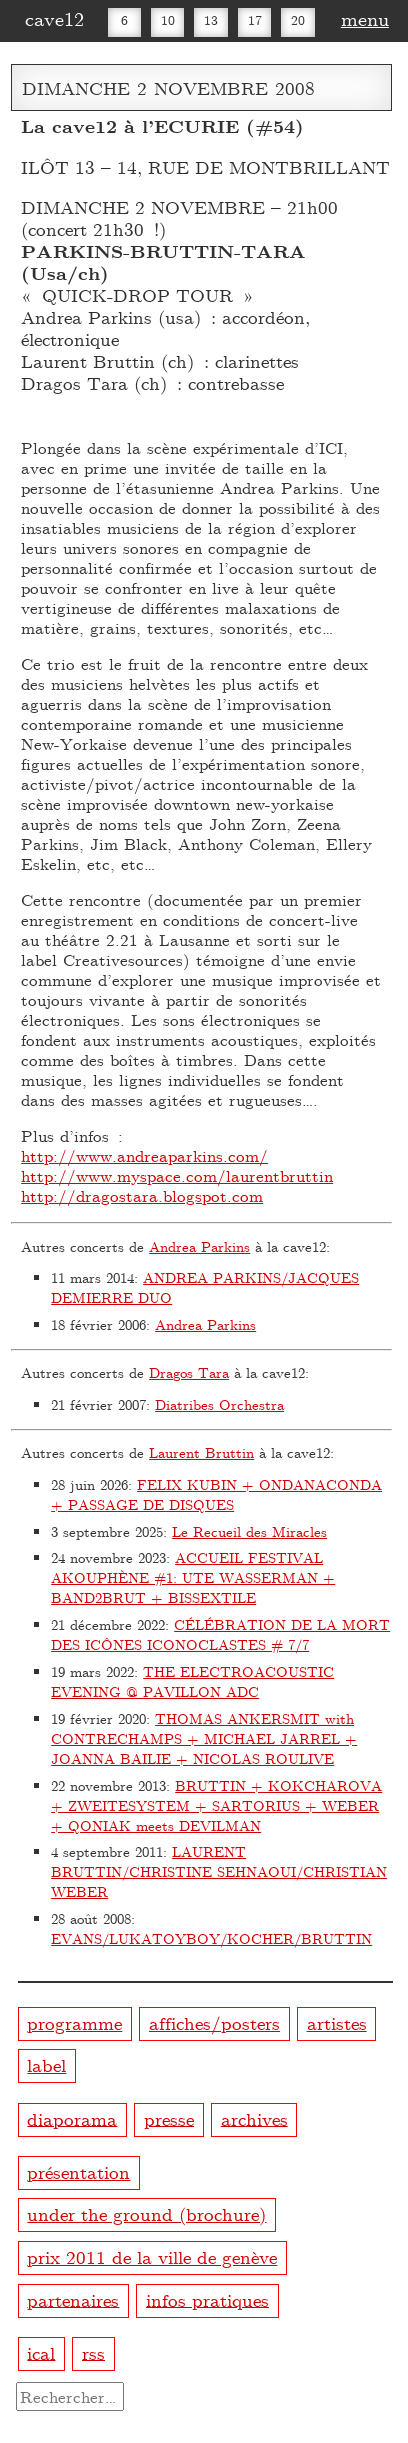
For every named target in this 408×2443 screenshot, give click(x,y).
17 (255, 20)
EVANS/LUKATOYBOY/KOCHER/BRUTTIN (211, 1938)
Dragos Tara (189, 1372)
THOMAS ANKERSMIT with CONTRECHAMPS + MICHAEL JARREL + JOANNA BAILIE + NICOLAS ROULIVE (204, 1738)
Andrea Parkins (199, 1246)
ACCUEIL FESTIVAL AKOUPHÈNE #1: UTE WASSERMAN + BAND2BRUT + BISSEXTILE (193, 1577)
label (46, 2064)
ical (41, 2351)
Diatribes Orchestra (219, 1404)
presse (169, 2117)
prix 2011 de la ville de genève (152, 2256)
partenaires (73, 2298)
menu (365, 18)
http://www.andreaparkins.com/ (144, 1155)
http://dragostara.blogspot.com (142, 1195)
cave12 (54, 18)
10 (168, 20)
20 (298, 20)
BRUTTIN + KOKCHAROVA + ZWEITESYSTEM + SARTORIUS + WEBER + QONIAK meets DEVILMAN (216, 1805)
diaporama (72, 2117)
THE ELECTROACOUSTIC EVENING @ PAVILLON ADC (192, 1681)
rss (93, 2351)
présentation (78, 2171)
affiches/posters (214, 2022)
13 (211, 20)
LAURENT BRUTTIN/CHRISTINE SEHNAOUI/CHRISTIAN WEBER (219, 1871)
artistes (337, 2022)
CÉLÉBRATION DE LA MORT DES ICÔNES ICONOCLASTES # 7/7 (220, 1634)
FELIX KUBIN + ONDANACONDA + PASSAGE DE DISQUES (216, 1494)
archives (254, 2117)
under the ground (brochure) (146, 2213)
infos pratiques (207, 2298)
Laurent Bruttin (201, 1452)
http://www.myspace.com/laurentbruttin (177, 1175)
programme (74, 2022)
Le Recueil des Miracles (249, 1531)
